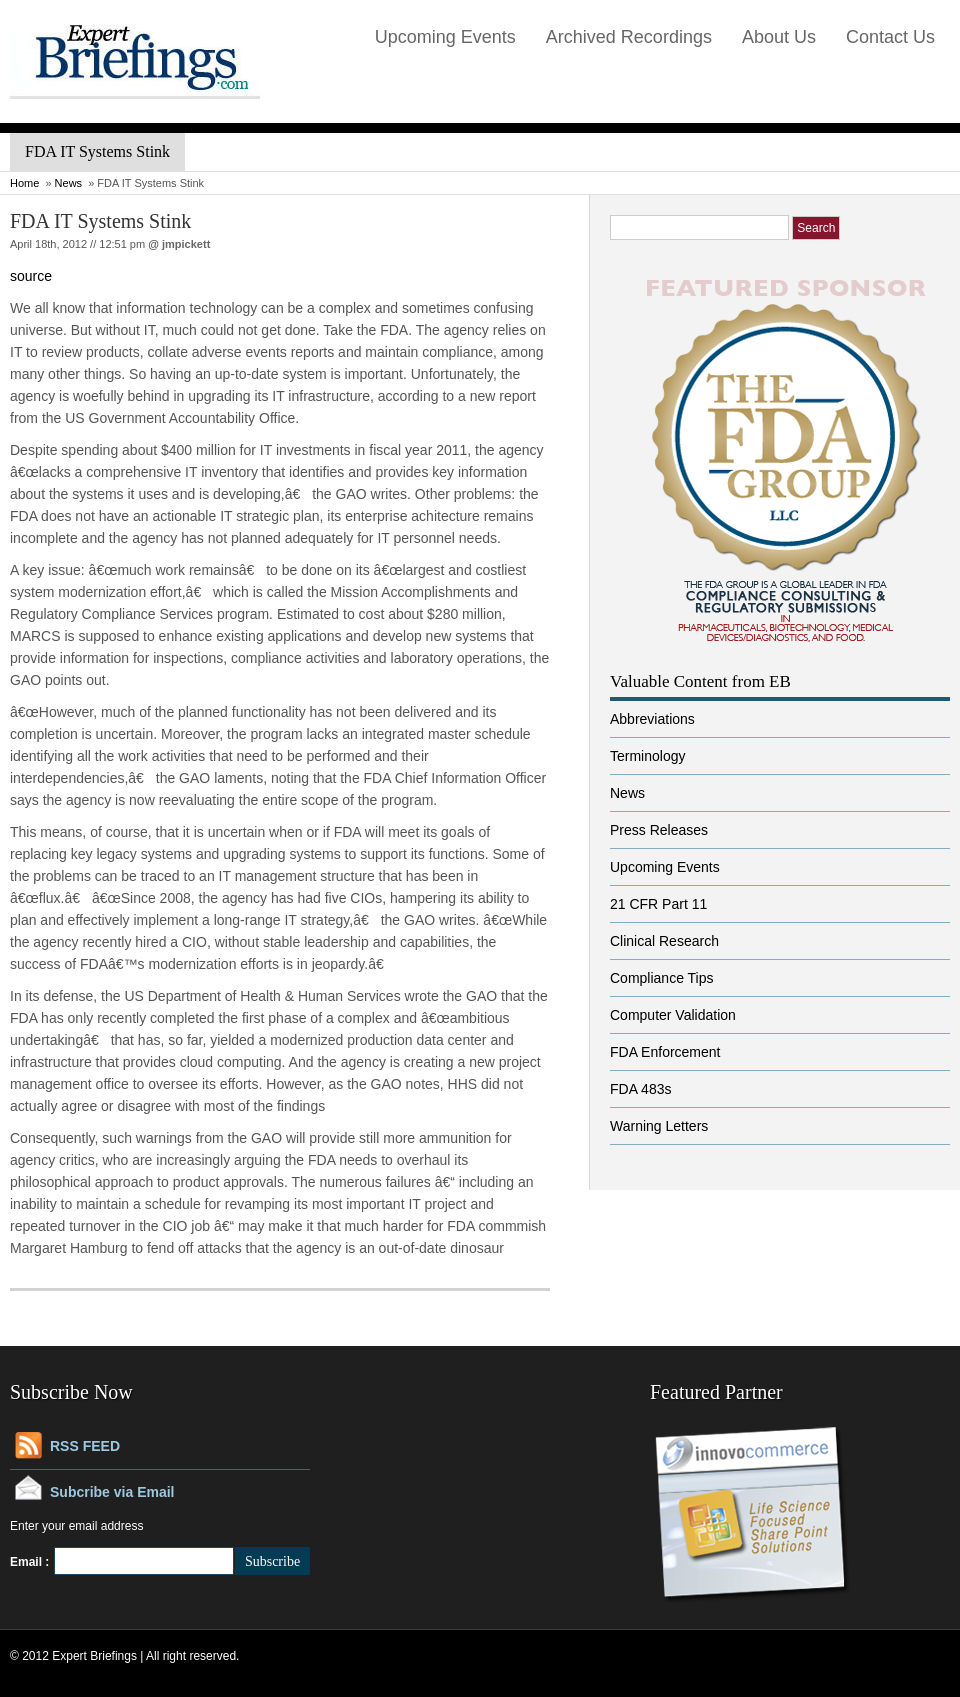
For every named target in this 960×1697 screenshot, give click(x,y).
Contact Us (890, 37)
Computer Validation (673, 1015)
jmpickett (186, 244)
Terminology (647, 756)
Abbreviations (652, 719)
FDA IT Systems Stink (100, 221)
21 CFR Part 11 (658, 904)
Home (24, 183)
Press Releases (659, 830)
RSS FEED (85, 1446)
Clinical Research (664, 941)
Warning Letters (659, 1126)
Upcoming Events (445, 37)
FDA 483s (640, 1089)
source (31, 276)
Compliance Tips (662, 978)
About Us (779, 37)
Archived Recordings (629, 37)
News (69, 183)
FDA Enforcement (665, 1052)
